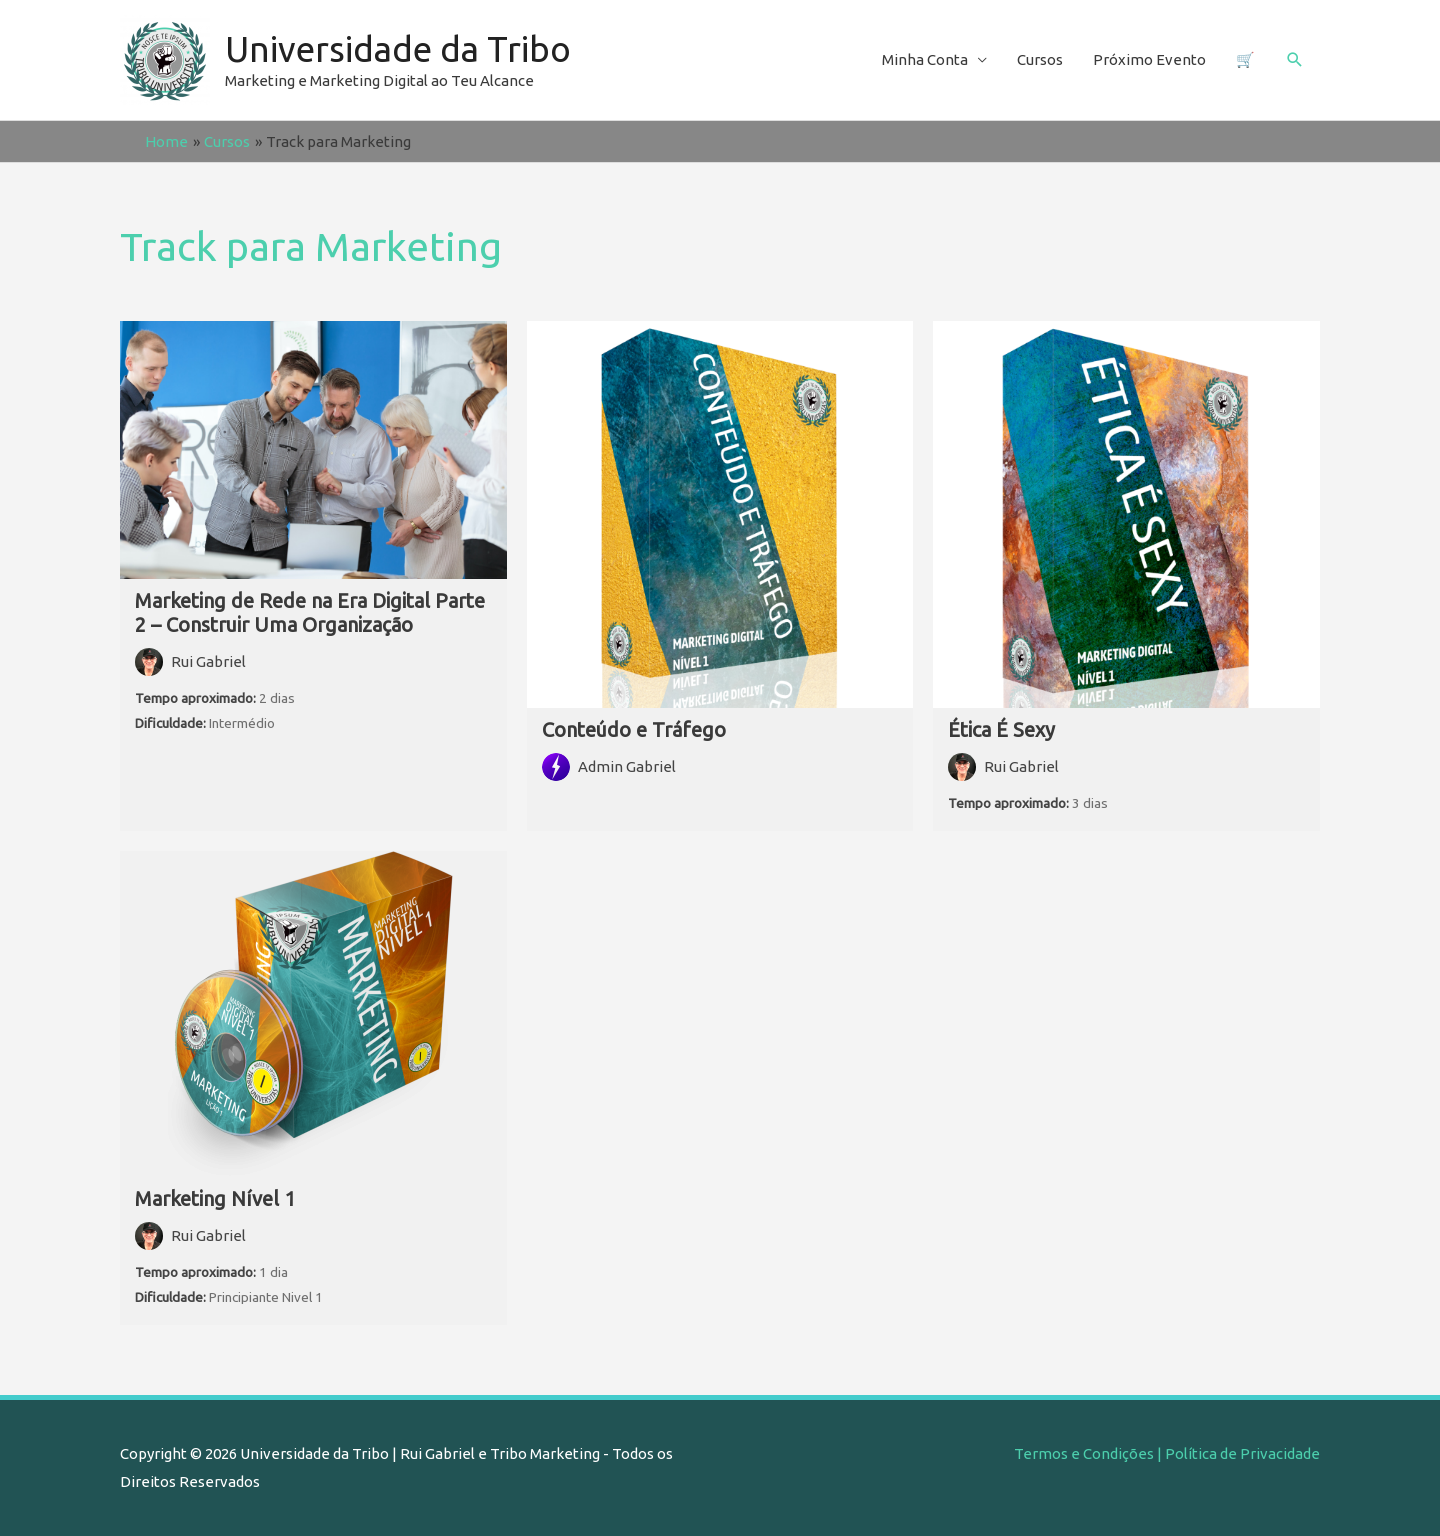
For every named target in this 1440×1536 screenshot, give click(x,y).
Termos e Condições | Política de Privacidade (1167, 1453)
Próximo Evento (1149, 59)
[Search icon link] (1295, 60)
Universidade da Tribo (398, 49)
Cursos (1040, 59)
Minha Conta (925, 59)
